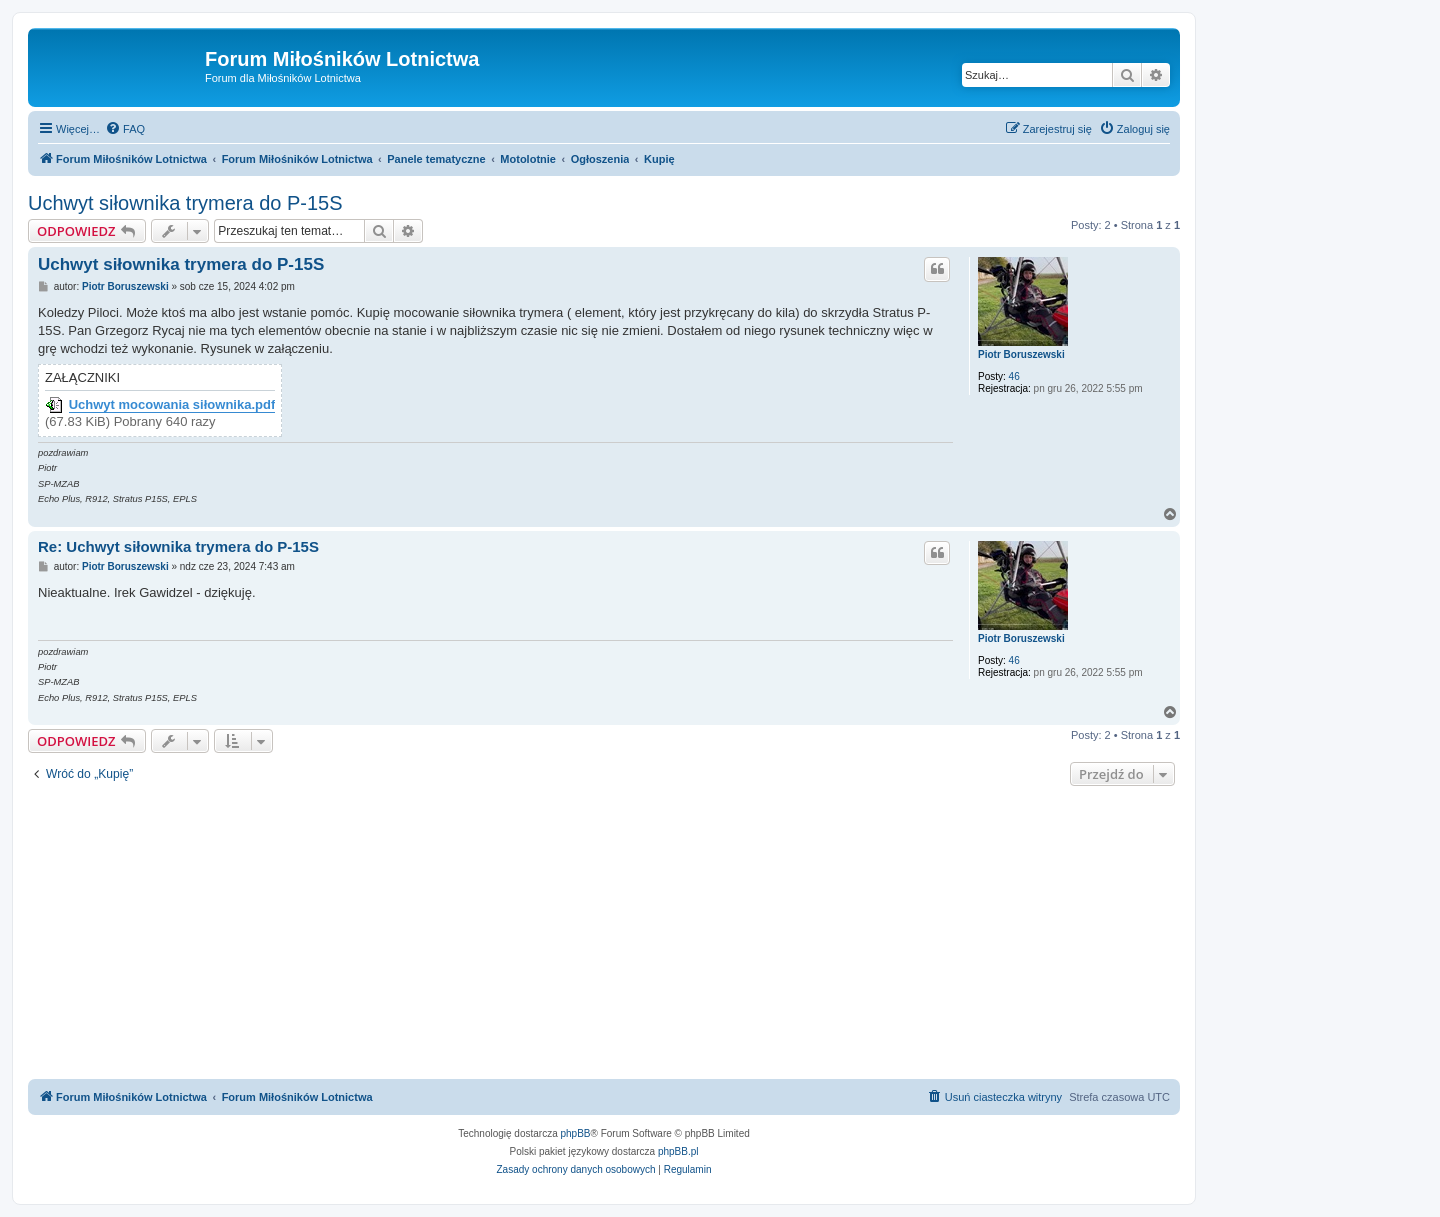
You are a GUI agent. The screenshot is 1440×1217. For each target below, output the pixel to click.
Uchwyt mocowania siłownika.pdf (172, 405)
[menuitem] (125, 129)
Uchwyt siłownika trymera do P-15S (185, 203)
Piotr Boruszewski (1021, 354)
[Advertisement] (604, 935)
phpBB (576, 1133)
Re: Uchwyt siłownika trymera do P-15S (178, 546)
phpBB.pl (678, 1151)
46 (1014, 376)
